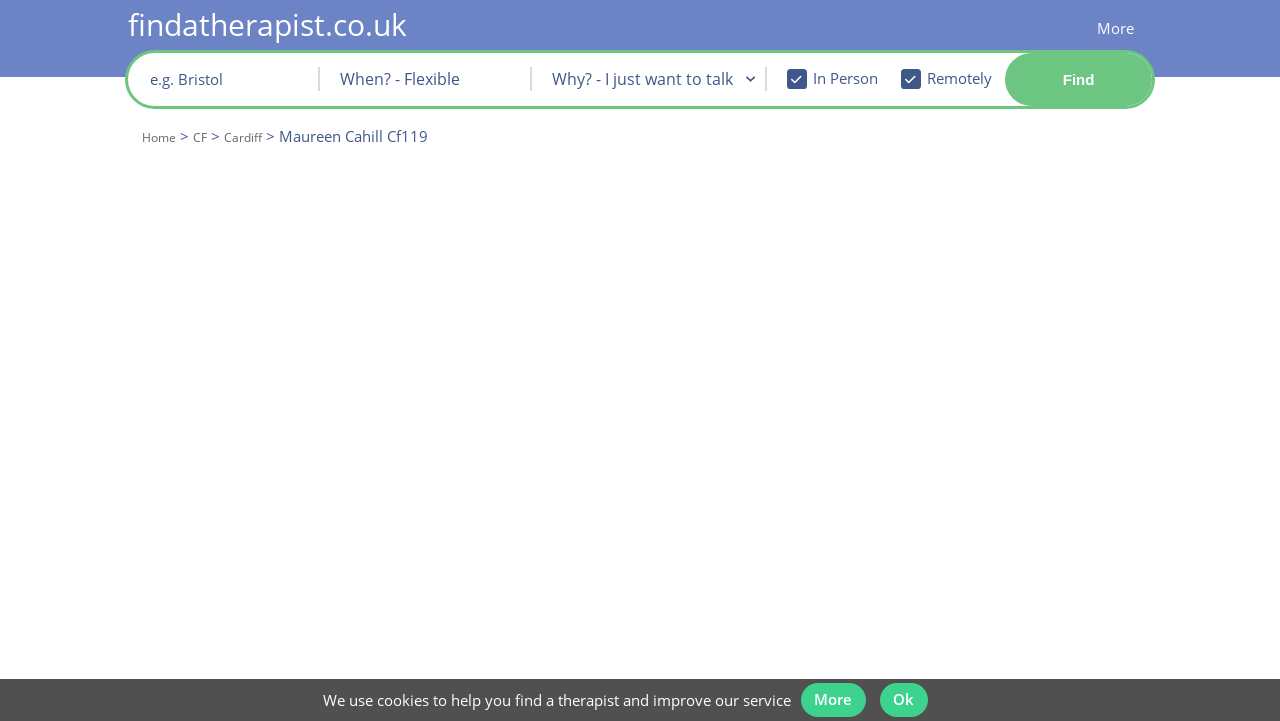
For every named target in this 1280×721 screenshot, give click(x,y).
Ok (910, 689)
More (1115, 28)
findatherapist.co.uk (267, 24)
